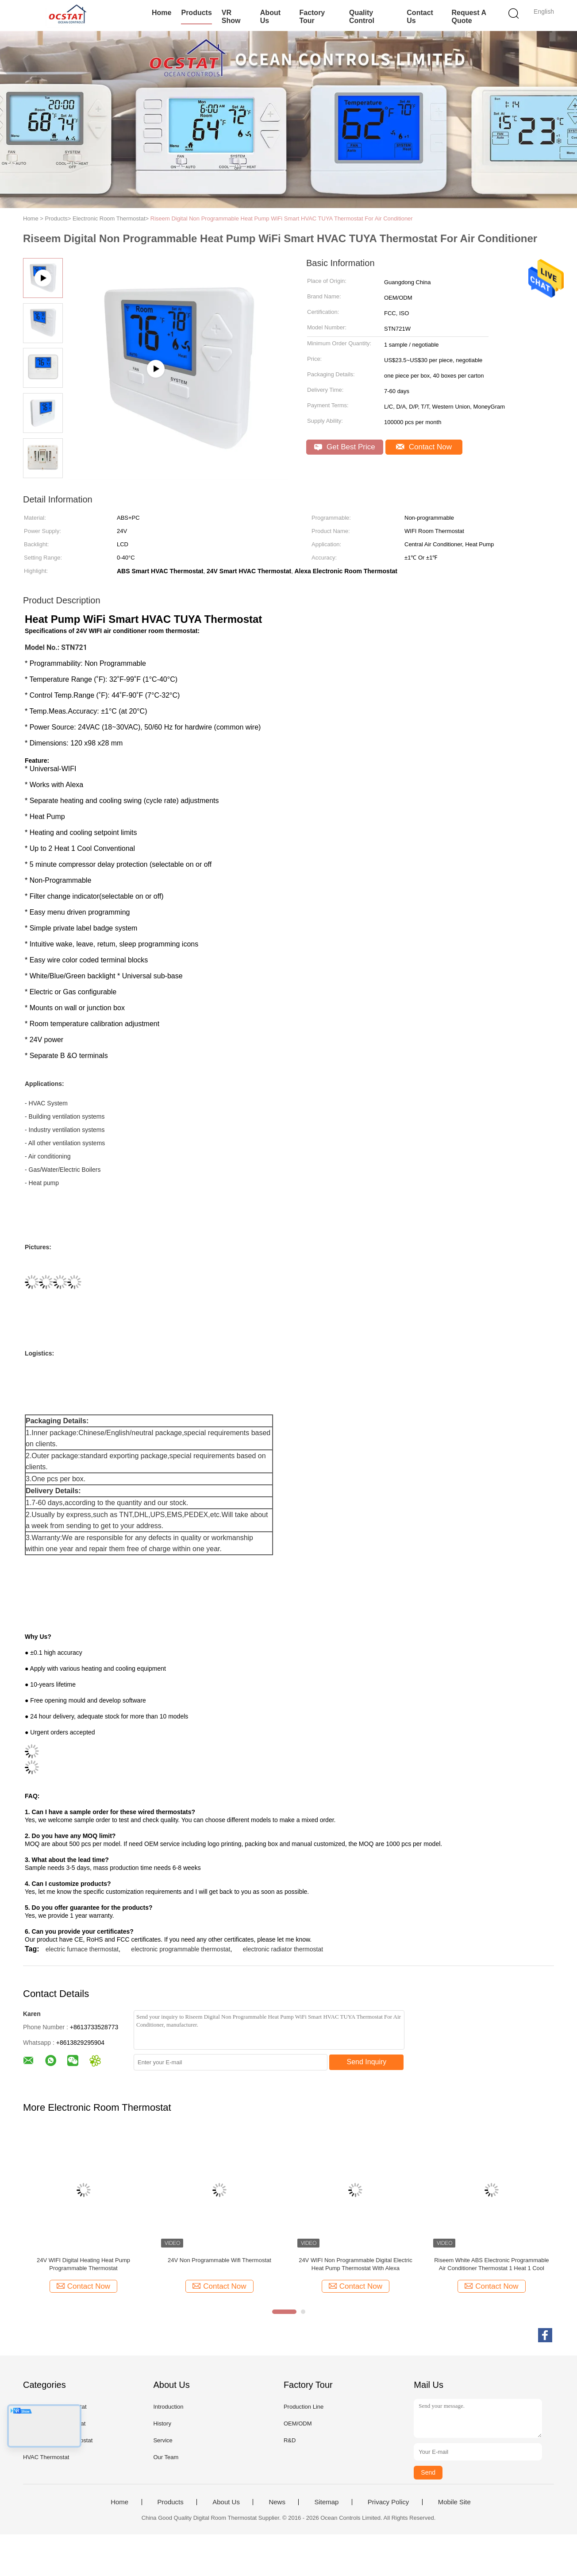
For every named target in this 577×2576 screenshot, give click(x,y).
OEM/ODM (298, 2423)
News (277, 2502)
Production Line (303, 2406)
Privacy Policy (388, 2502)
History (162, 2423)
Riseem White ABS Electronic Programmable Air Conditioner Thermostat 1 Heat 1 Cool (491, 2264)
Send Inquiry (367, 2062)
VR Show (231, 16)
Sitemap (326, 2502)
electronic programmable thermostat (180, 1949)
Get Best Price (344, 447)
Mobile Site (454, 2502)
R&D (290, 2440)
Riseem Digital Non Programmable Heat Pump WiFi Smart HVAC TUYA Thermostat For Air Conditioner (281, 218)
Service (162, 2440)
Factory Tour (312, 16)
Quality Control (361, 16)
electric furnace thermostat (82, 1949)
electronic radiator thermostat (283, 1949)
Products (196, 12)
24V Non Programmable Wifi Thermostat (219, 2260)
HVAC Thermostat (46, 2457)
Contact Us (420, 16)
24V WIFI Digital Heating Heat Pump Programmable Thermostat (83, 2264)
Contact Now (424, 447)
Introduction (168, 2406)
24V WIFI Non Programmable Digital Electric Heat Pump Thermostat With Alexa (355, 2264)
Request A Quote (468, 16)
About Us (270, 16)
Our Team (165, 2457)
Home (161, 12)
